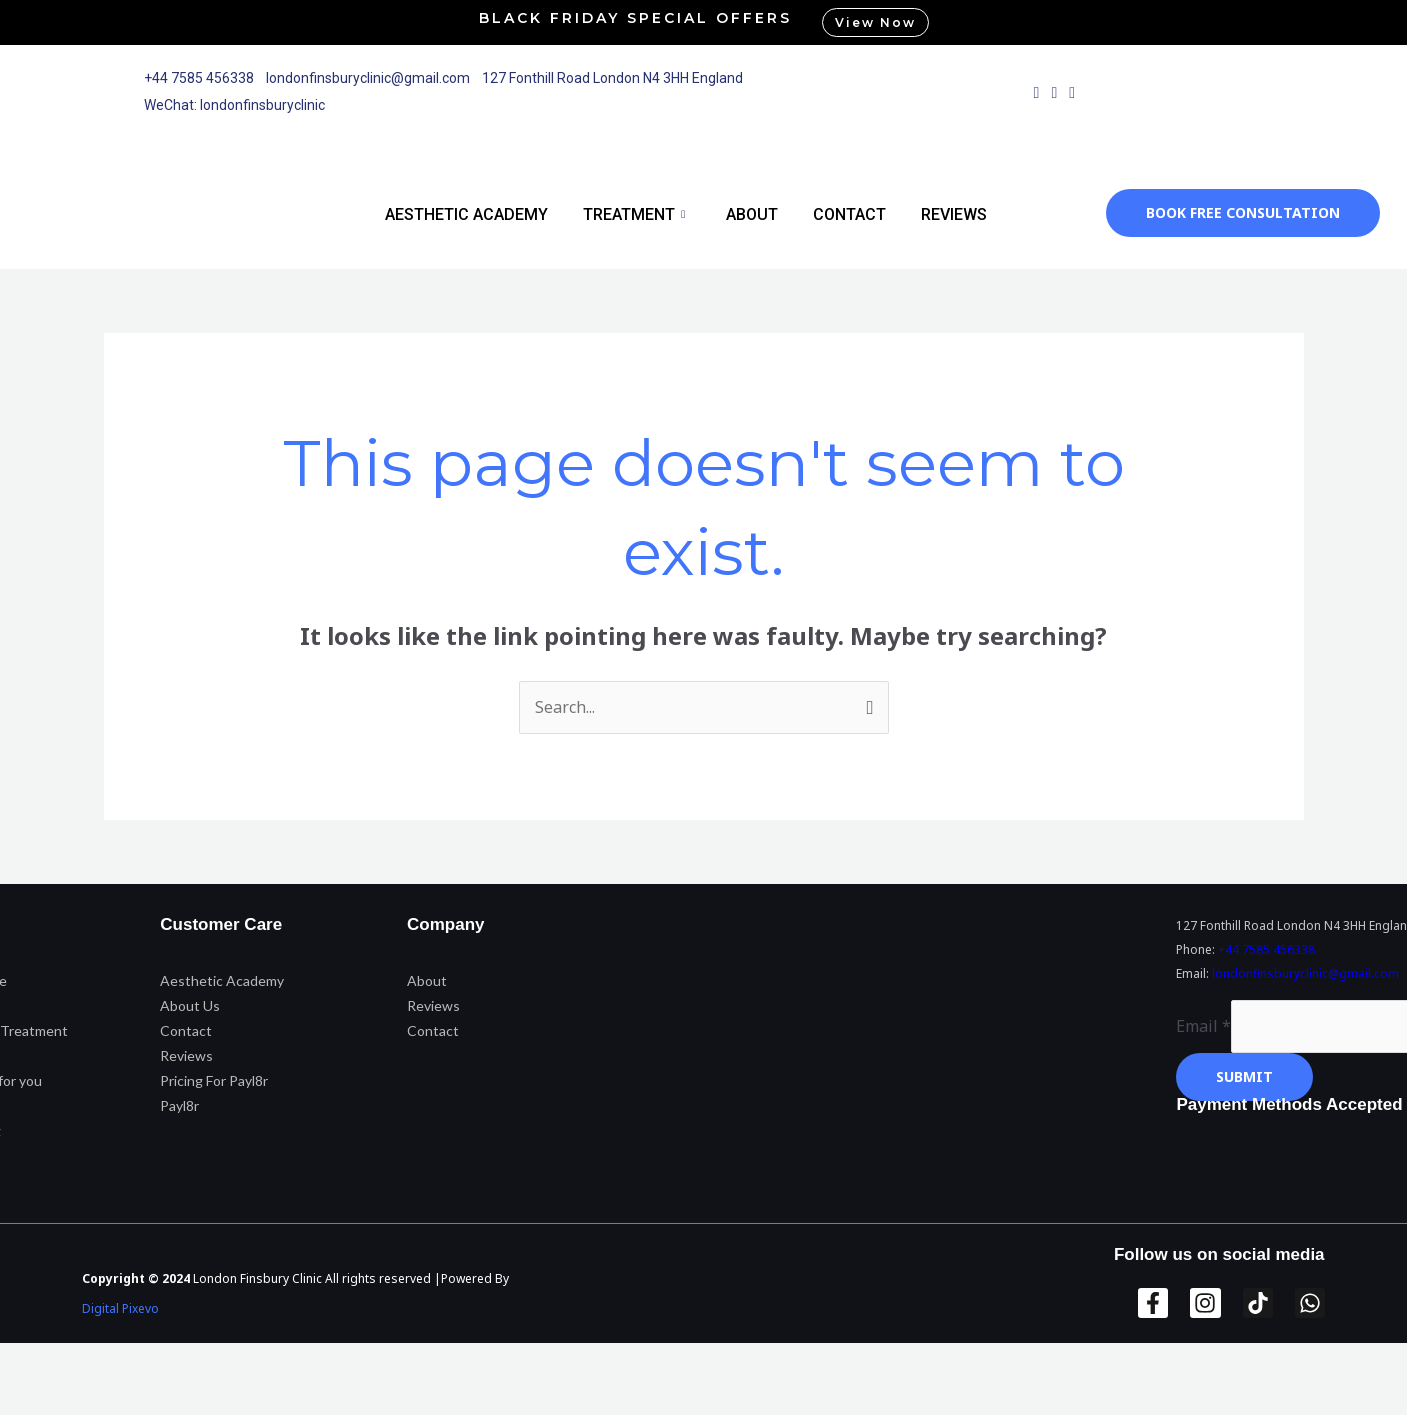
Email (1203, 1026)
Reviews (954, 214)
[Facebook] (1037, 92)
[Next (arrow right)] (124, 1398)
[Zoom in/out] (40, 1362)
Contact (849, 214)
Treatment (634, 214)
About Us (190, 1005)
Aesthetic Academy (466, 214)
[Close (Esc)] (292, 1362)
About (752, 214)
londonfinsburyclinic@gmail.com (1305, 973)
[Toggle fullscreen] (124, 1362)
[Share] (208, 1362)
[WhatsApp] (1072, 92)
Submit (1244, 1076)
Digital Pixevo (120, 1308)
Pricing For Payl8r (214, 1080)
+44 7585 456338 (1266, 949)
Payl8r (179, 1105)
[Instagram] (1054, 92)
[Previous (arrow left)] (40, 1398)
